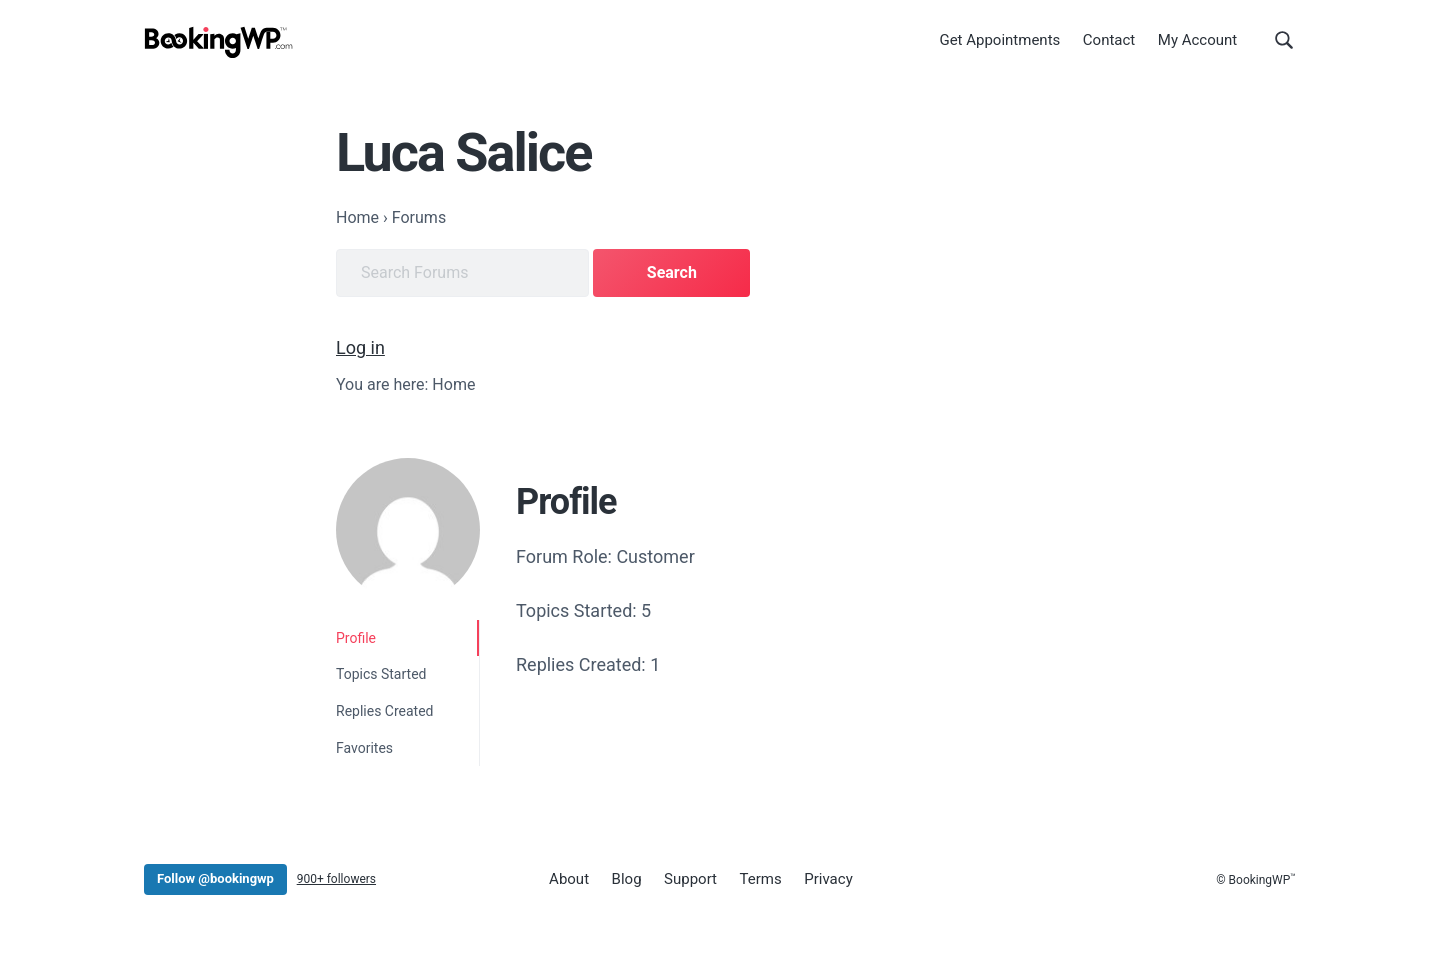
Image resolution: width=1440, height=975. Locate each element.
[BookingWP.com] (219, 42)
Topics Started (381, 674)
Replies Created (385, 711)
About (569, 879)
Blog (627, 879)
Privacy (828, 879)
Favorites (364, 748)
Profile (356, 638)
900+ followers (336, 879)
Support (690, 879)
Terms (761, 879)
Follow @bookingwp (215, 878)
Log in (360, 347)
